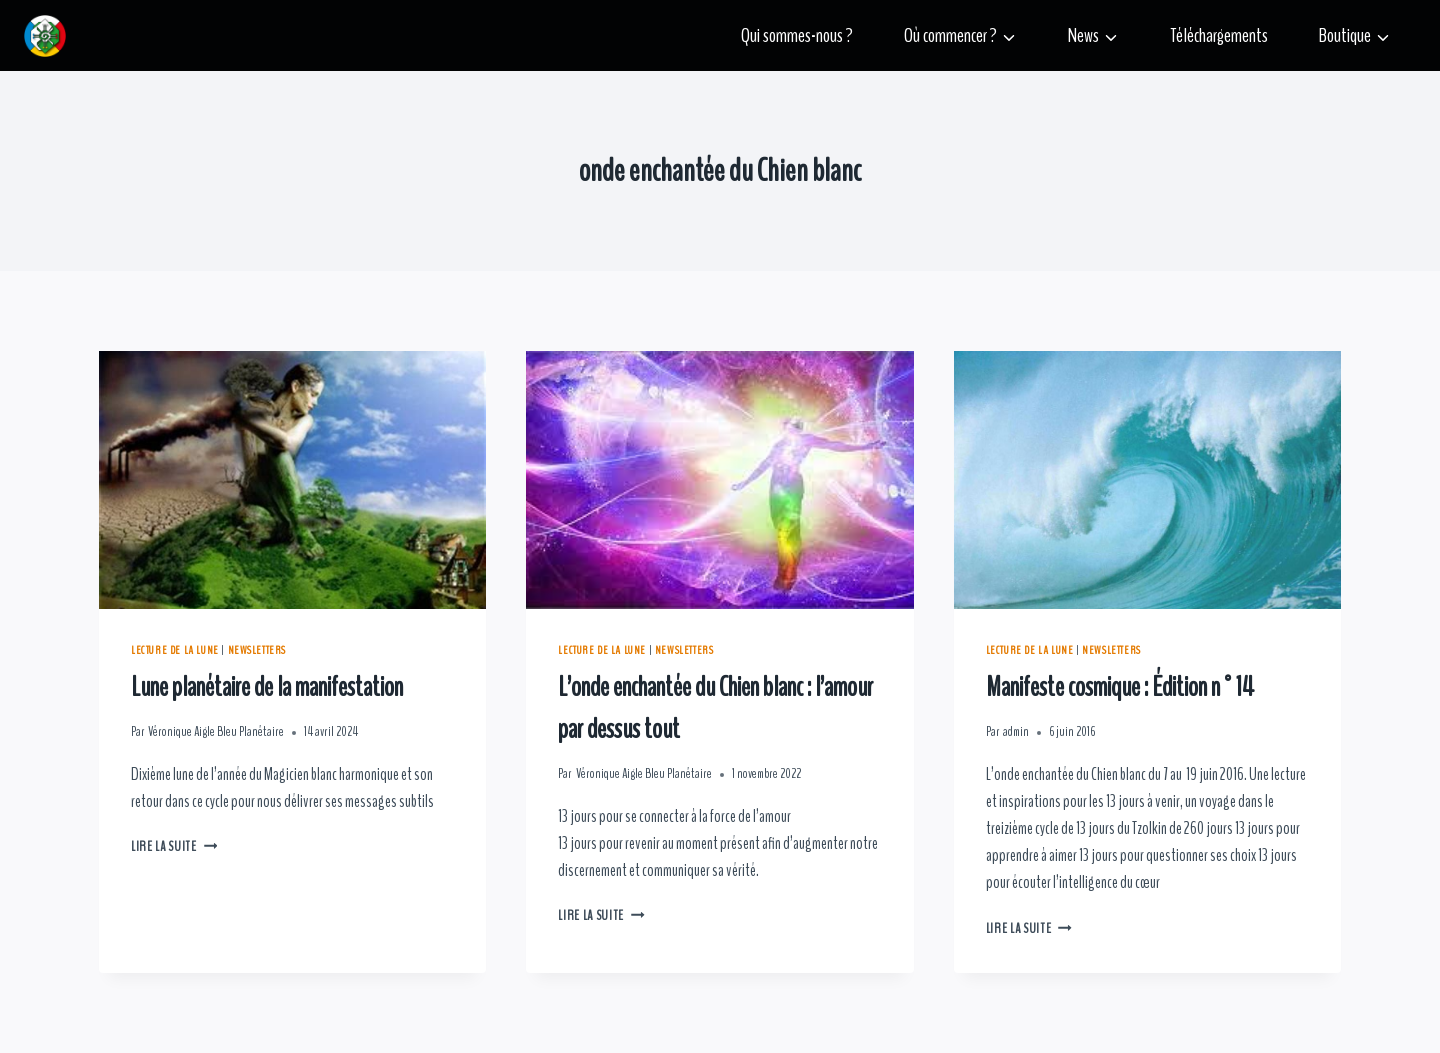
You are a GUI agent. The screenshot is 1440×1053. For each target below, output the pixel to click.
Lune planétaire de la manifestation (267, 687)
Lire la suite (174, 847)
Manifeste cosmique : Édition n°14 (1120, 687)
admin (1016, 732)
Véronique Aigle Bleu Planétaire (216, 732)
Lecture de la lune (175, 650)
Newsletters (257, 650)
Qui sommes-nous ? (797, 35)
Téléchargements (1219, 35)
